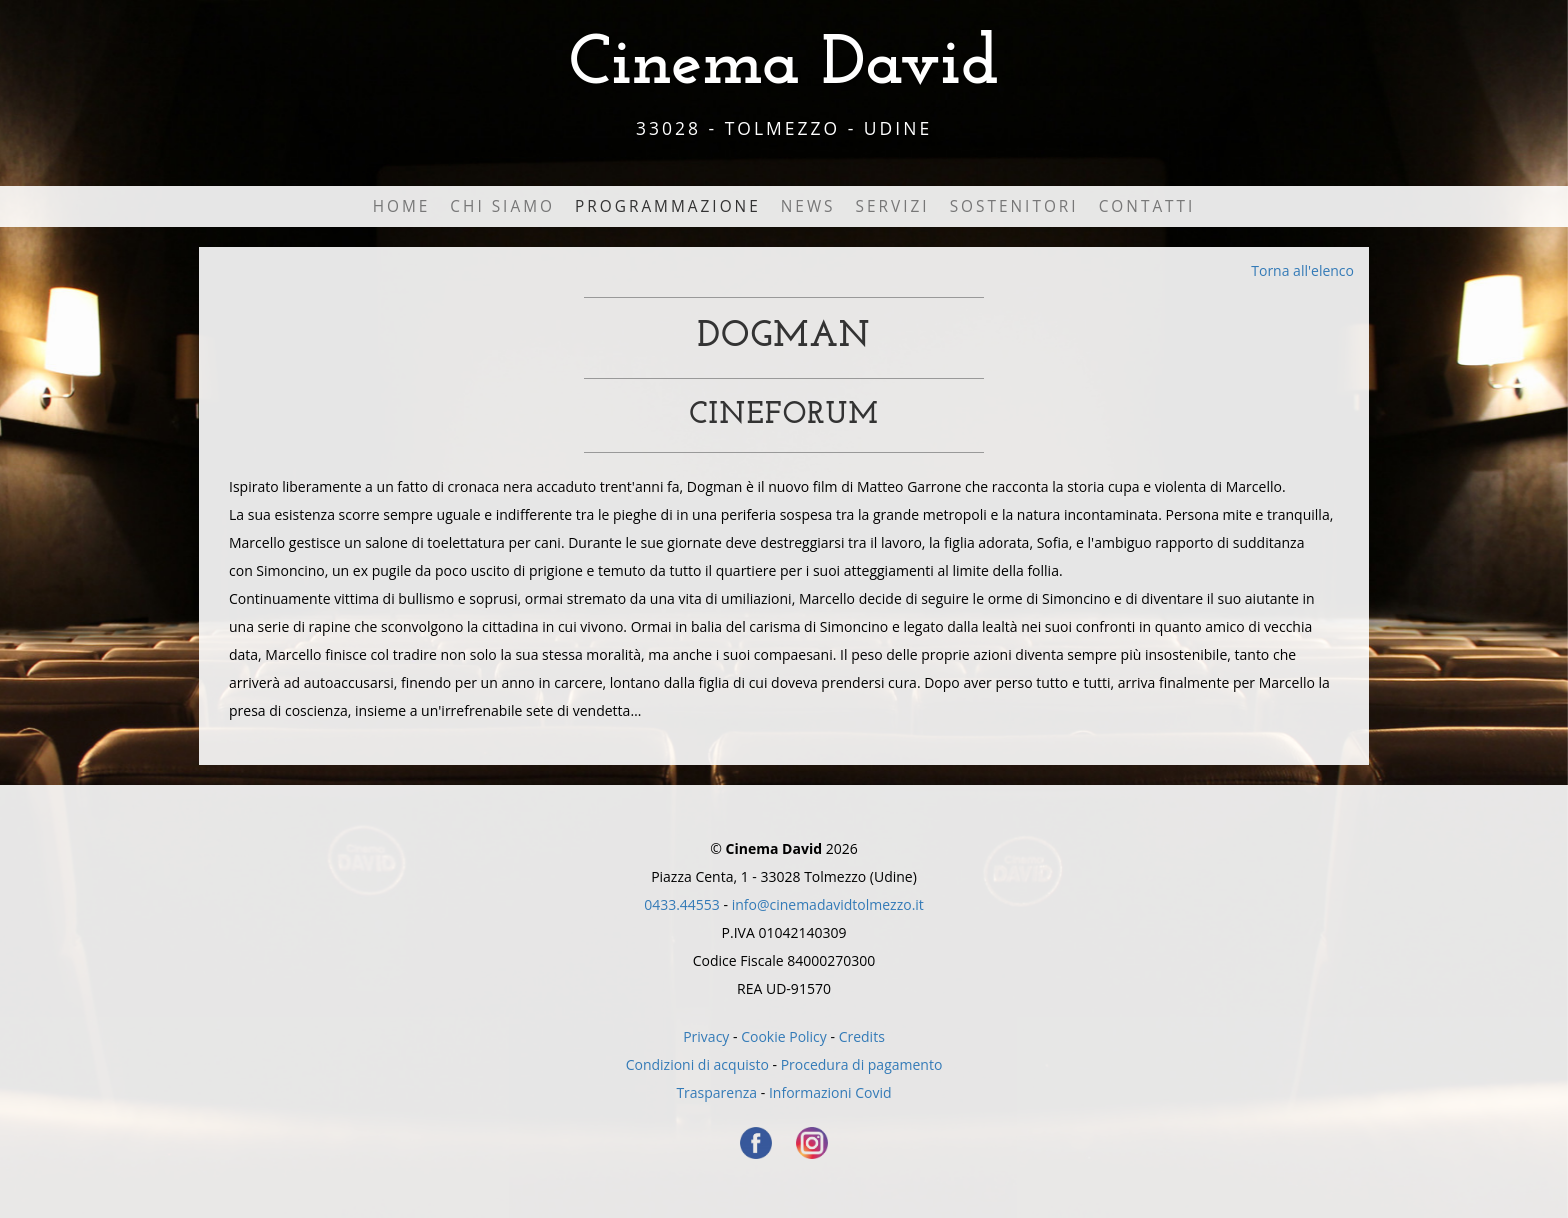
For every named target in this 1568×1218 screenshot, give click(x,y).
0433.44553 (682, 904)
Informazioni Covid (830, 1092)
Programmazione (668, 206)
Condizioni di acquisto (697, 1064)
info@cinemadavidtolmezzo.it (828, 904)
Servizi (893, 206)
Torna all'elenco (1302, 270)
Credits (862, 1036)
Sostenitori (1014, 206)
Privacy (706, 1036)
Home (402, 206)
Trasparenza (716, 1092)
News (808, 206)
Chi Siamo (502, 206)
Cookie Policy (784, 1036)
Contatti (1147, 206)
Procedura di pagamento (862, 1064)
